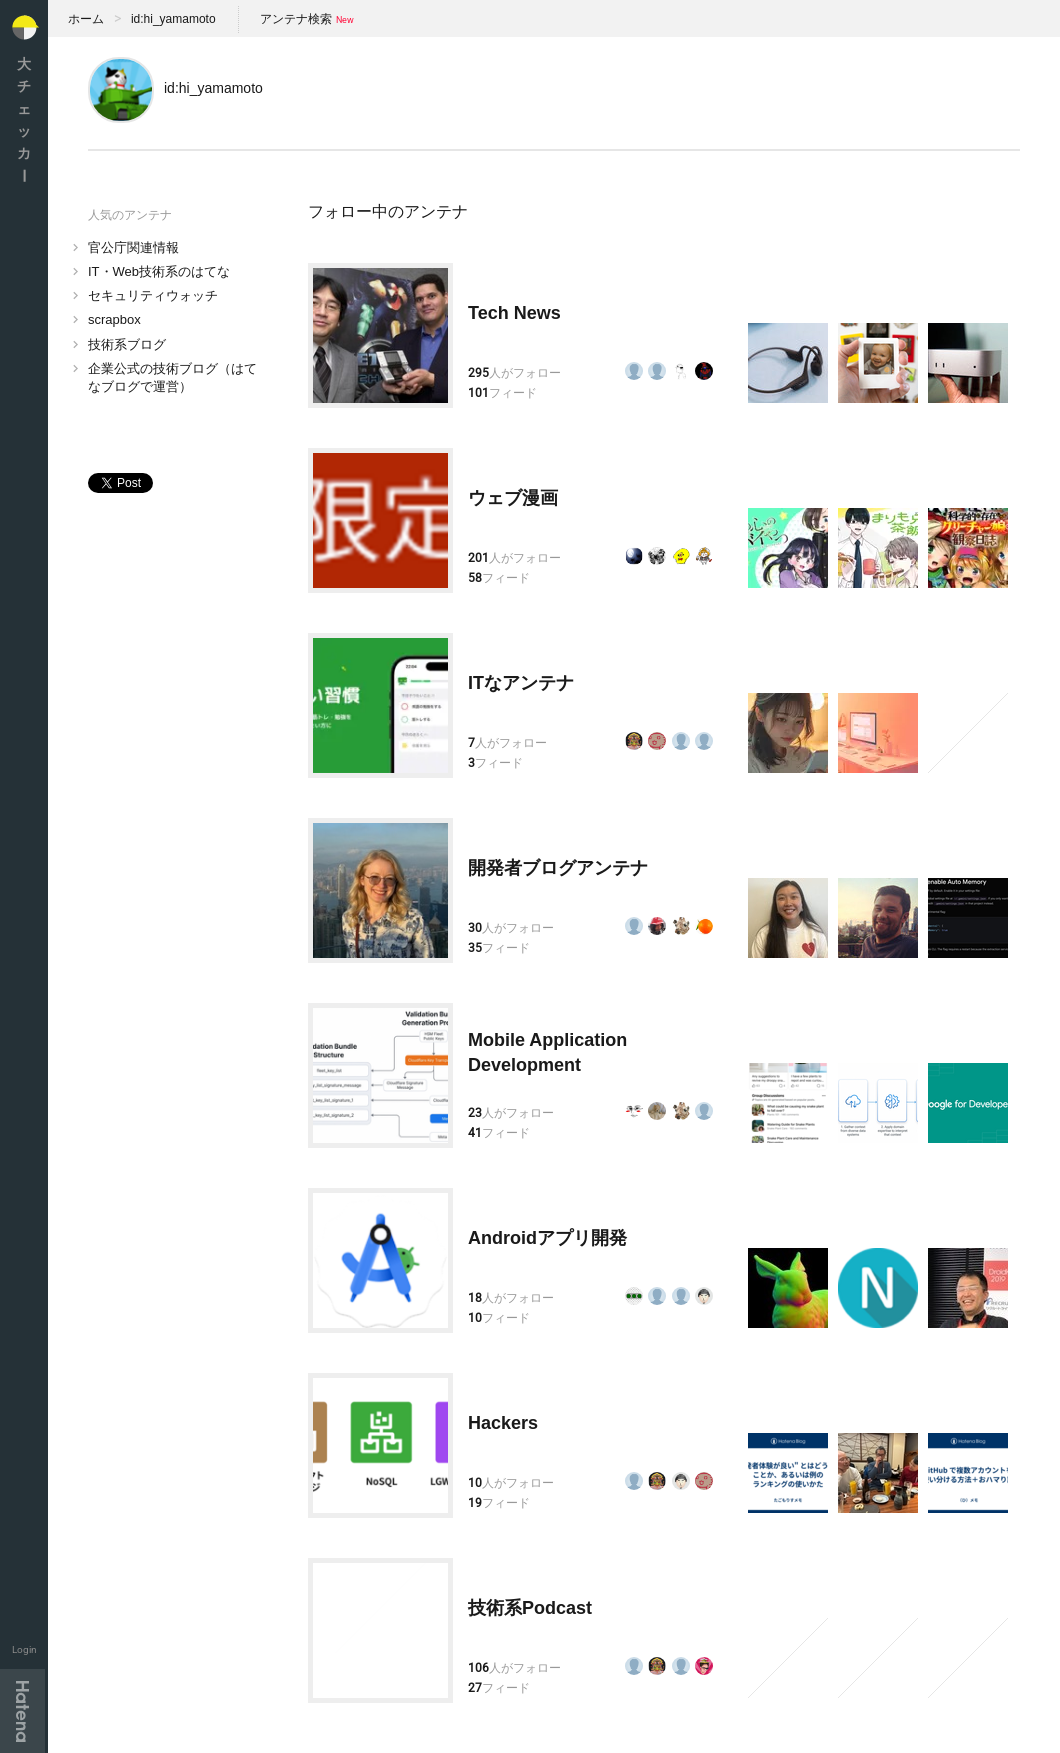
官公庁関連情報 (133, 247)
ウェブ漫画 (513, 498)
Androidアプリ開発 (547, 1238)
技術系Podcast (530, 1608)
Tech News (514, 313)
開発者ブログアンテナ (558, 868)
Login (24, 1649)
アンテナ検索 (296, 19)
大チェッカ (24, 119)
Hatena (22, 1711)
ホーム (86, 19)
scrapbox (114, 319)
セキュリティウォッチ (153, 295)
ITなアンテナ (521, 683)
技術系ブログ (127, 344)
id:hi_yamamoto (173, 19)
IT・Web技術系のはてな (159, 271)
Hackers (503, 1423)
